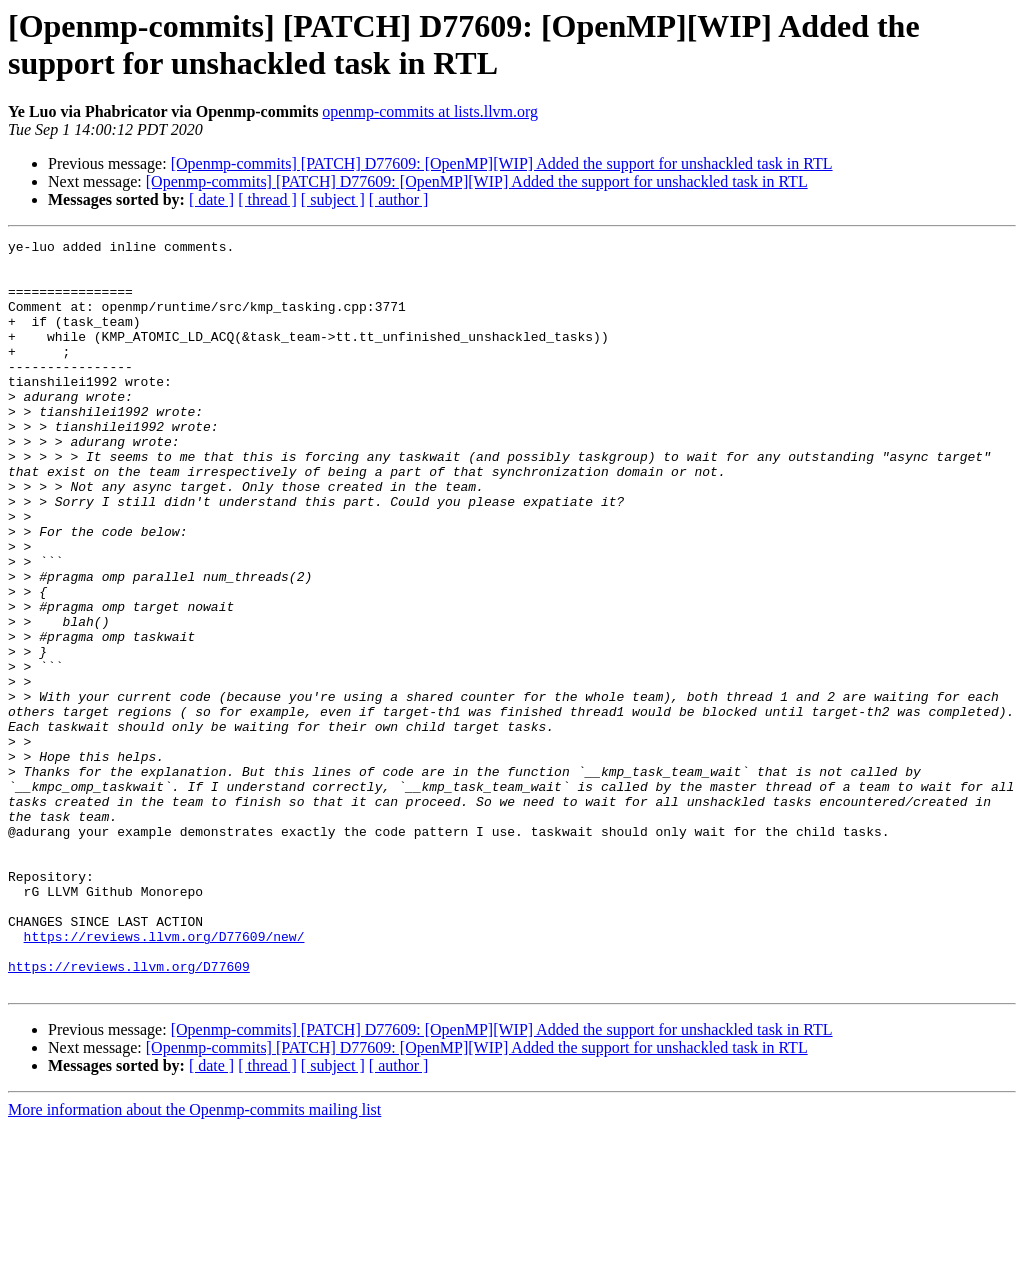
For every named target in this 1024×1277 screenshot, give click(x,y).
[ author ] (399, 199)
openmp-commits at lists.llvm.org (430, 111)
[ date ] (211, 199)
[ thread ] (267, 199)
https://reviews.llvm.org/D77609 (129, 1113)
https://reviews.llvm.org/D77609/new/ (164, 1077)
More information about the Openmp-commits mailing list (194, 1259)
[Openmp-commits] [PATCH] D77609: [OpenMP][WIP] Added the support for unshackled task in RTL (502, 163)
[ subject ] (333, 199)
